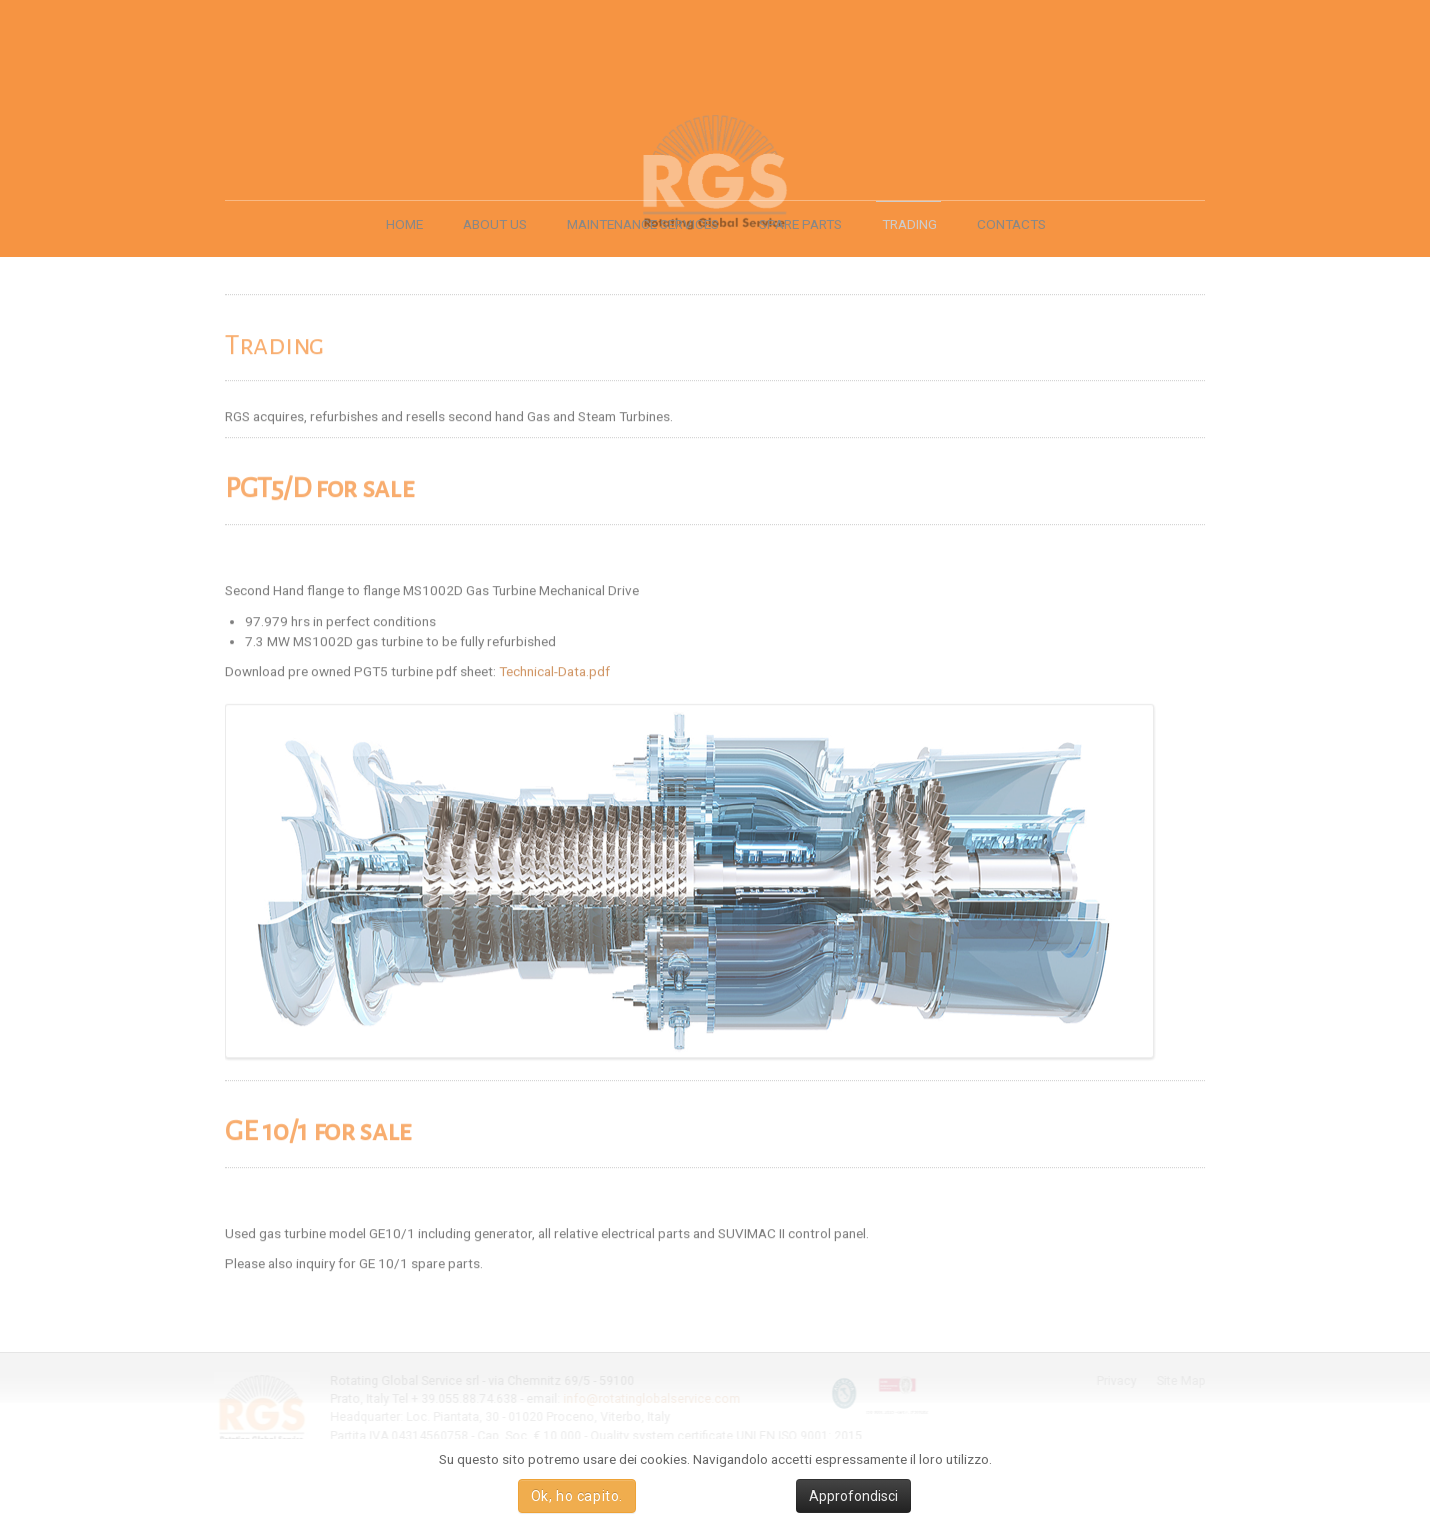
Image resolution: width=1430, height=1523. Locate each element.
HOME (404, 224)
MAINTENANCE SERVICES (643, 224)
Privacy (1118, 1381)
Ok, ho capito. (577, 1496)
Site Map (1182, 1381)
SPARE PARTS (800, 224)
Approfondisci (853, 1496)
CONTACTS (1011, 224)
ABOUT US (495, 224)
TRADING (909, 224)
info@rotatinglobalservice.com (650, 1399)
